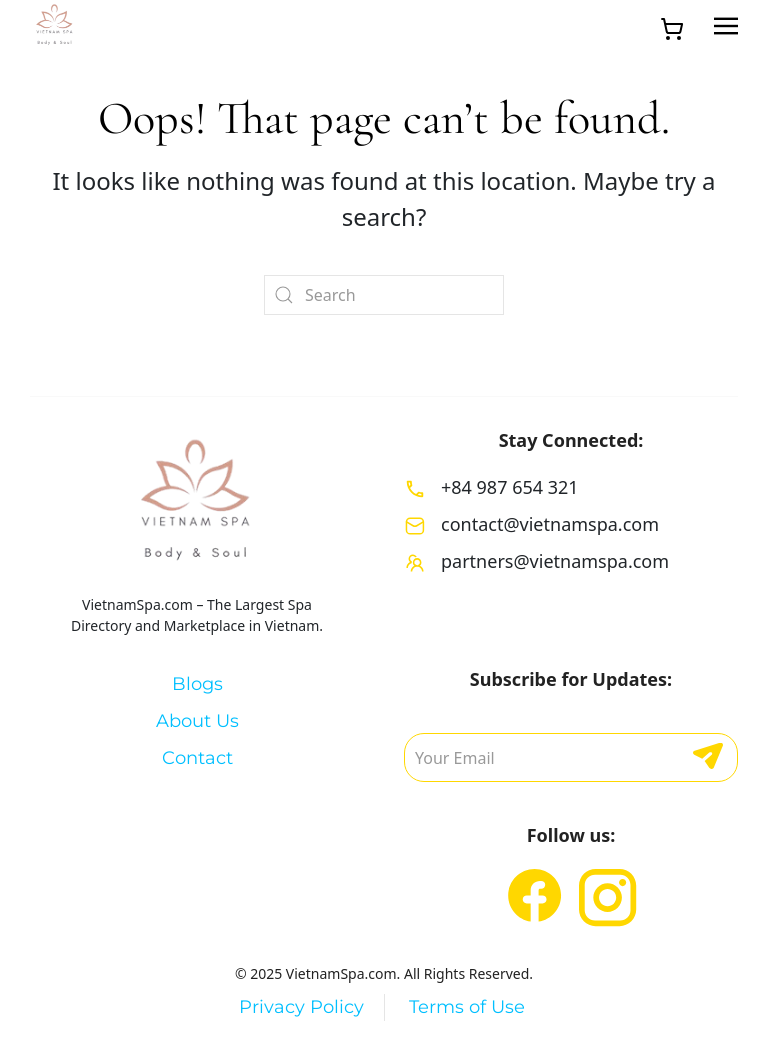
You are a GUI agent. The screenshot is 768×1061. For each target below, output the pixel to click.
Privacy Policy (301, 1007)
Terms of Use (467, 1007)
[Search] (384, 295)
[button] (726, 26)
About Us (197, 721)
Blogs (197, 684)
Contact (197, 758)
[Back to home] (55, 26)
